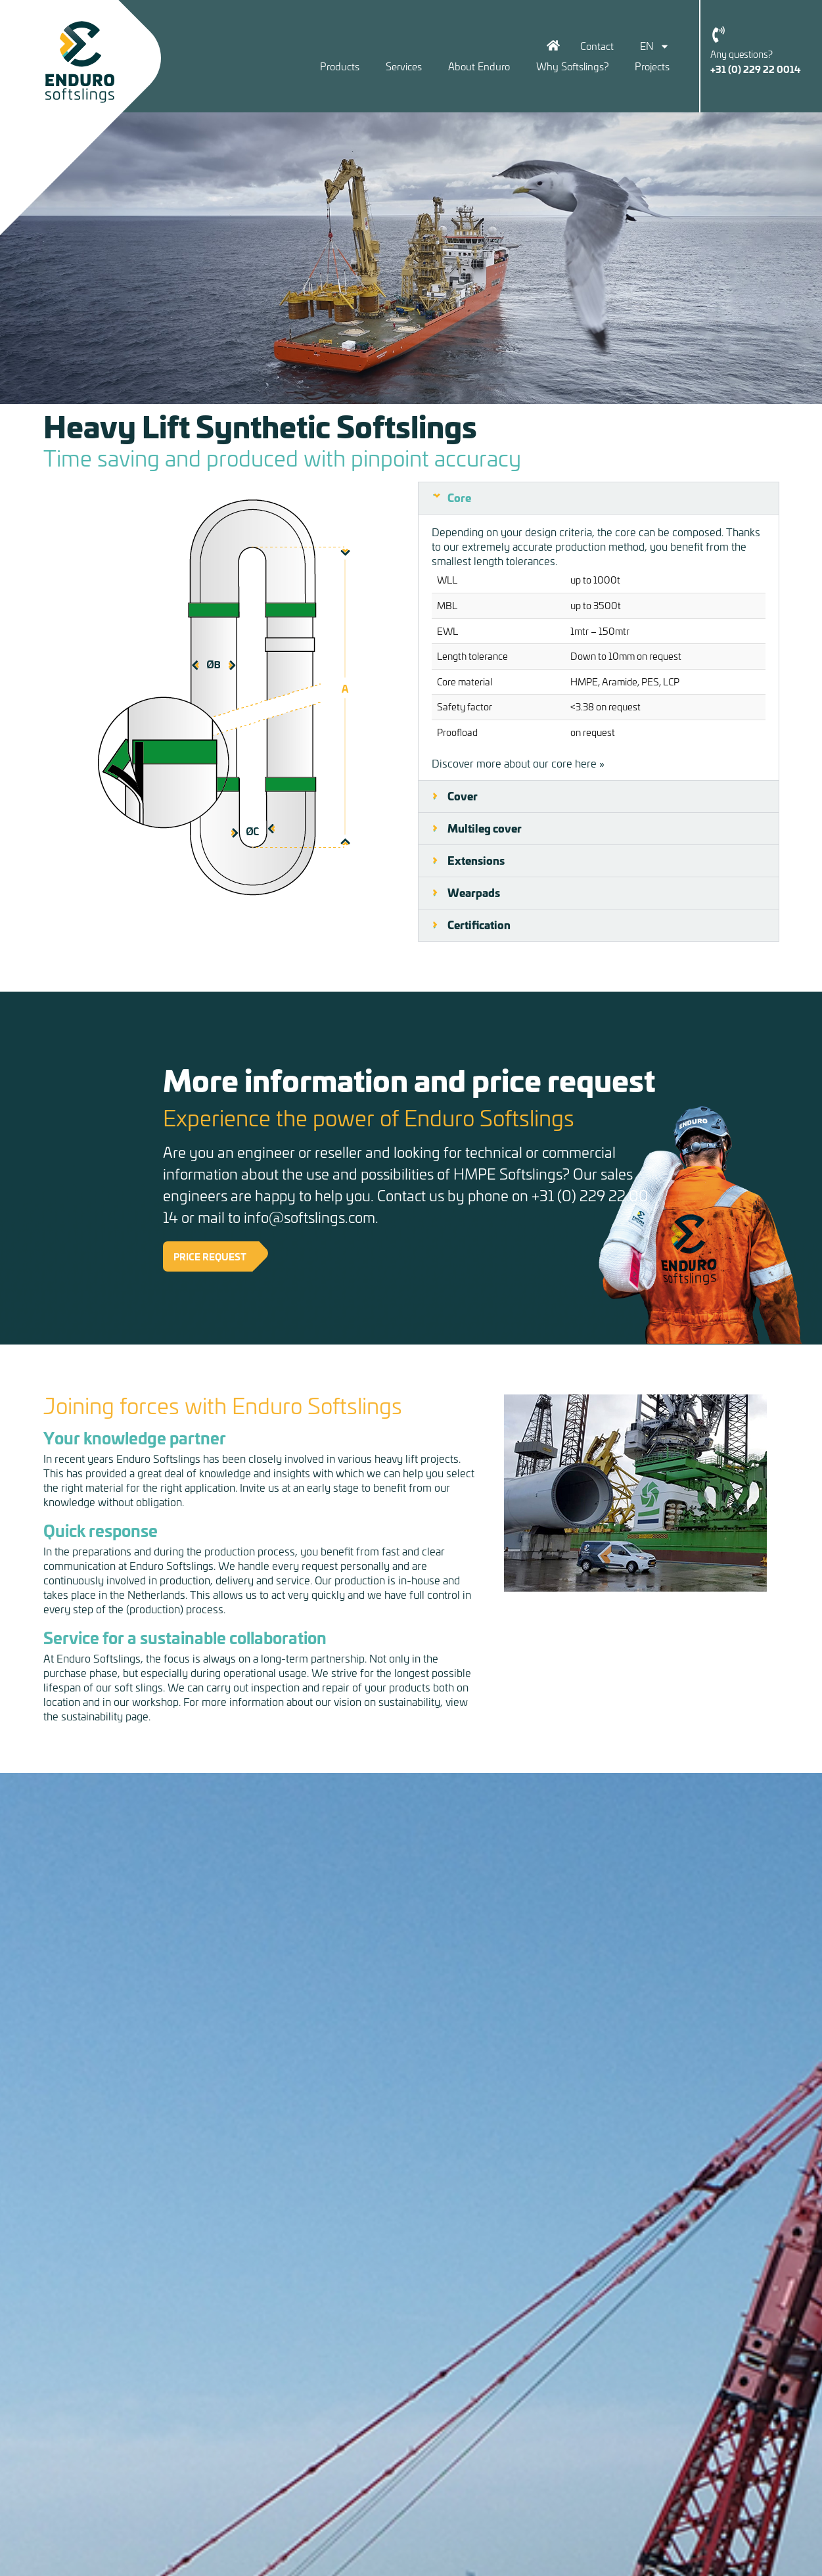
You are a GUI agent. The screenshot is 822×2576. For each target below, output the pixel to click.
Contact (597, 46)
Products (339, 66)
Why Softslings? (572, 66)
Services (404, 66)
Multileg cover (484, 828)
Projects (652, 66)
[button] (599, 498)
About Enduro (479, 66)
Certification (479, 924)
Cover (462, 796)
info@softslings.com (309, 1217)
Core (459, 497)
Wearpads (473, 892)
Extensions (476, 860)
